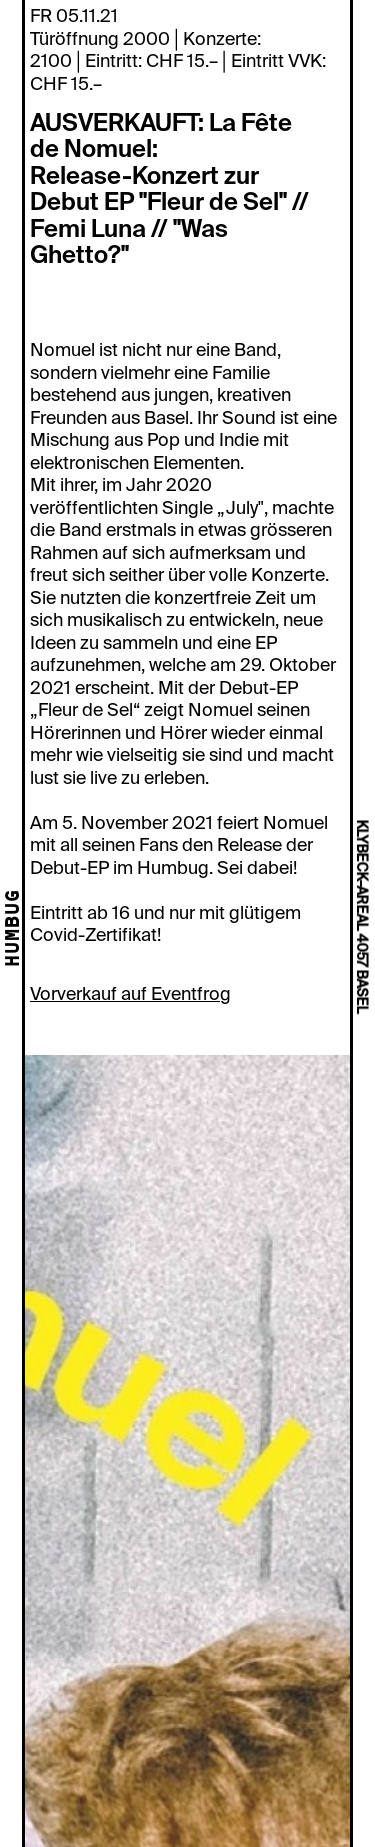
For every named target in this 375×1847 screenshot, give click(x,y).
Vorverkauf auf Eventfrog (130, 994)
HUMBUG (14, 929)
